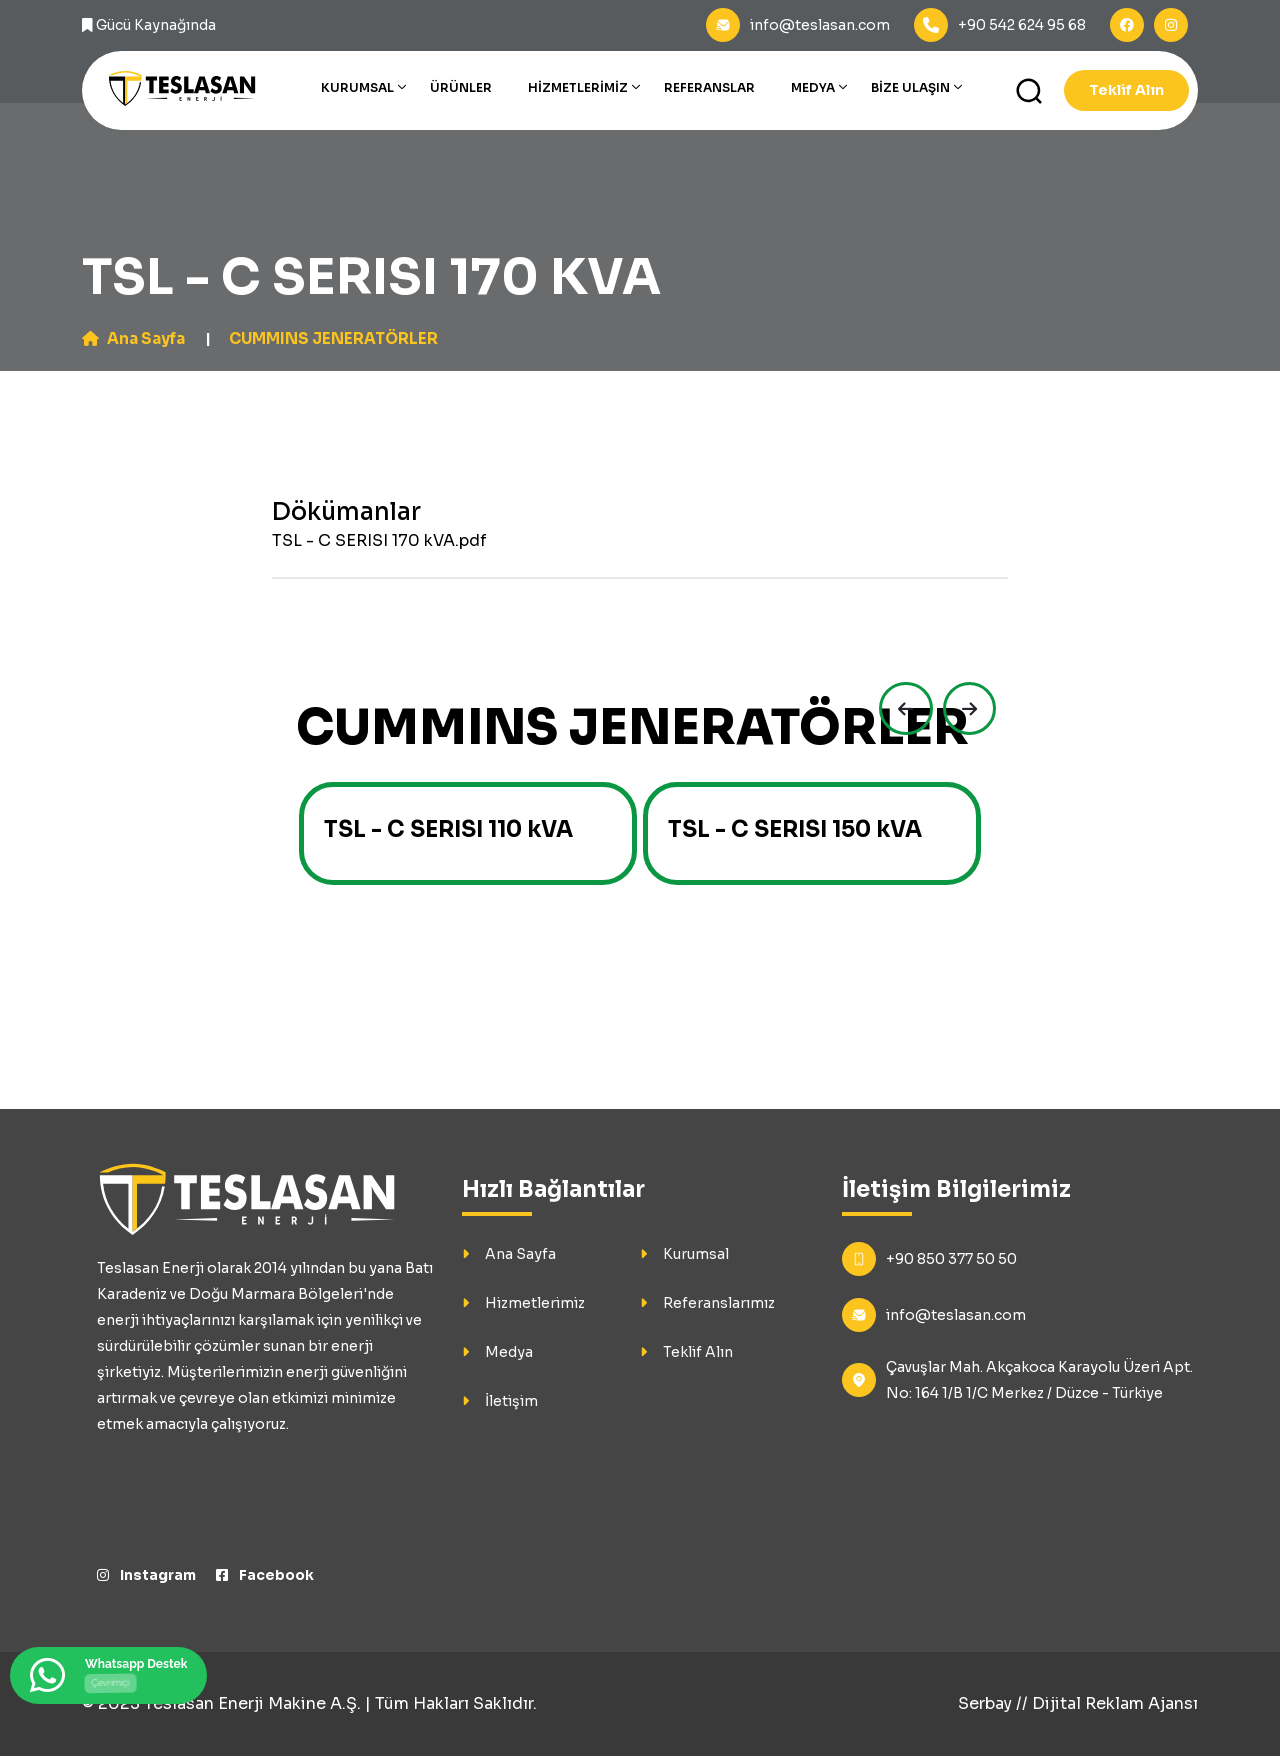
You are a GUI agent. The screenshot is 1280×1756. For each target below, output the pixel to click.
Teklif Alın (1126, 90)
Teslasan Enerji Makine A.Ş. (252, 1703)
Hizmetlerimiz (578, 87)
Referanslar (709, 87)
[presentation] (897, 710)
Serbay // (995, 1703)
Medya (813, 87)
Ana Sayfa (136, 338)
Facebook (266, 1575)
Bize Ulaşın (910, 87)
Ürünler (461, 87)
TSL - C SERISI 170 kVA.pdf (379, 540)
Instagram (147, 1575)
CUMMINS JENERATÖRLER (346, 338)
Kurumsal (357, 87)
